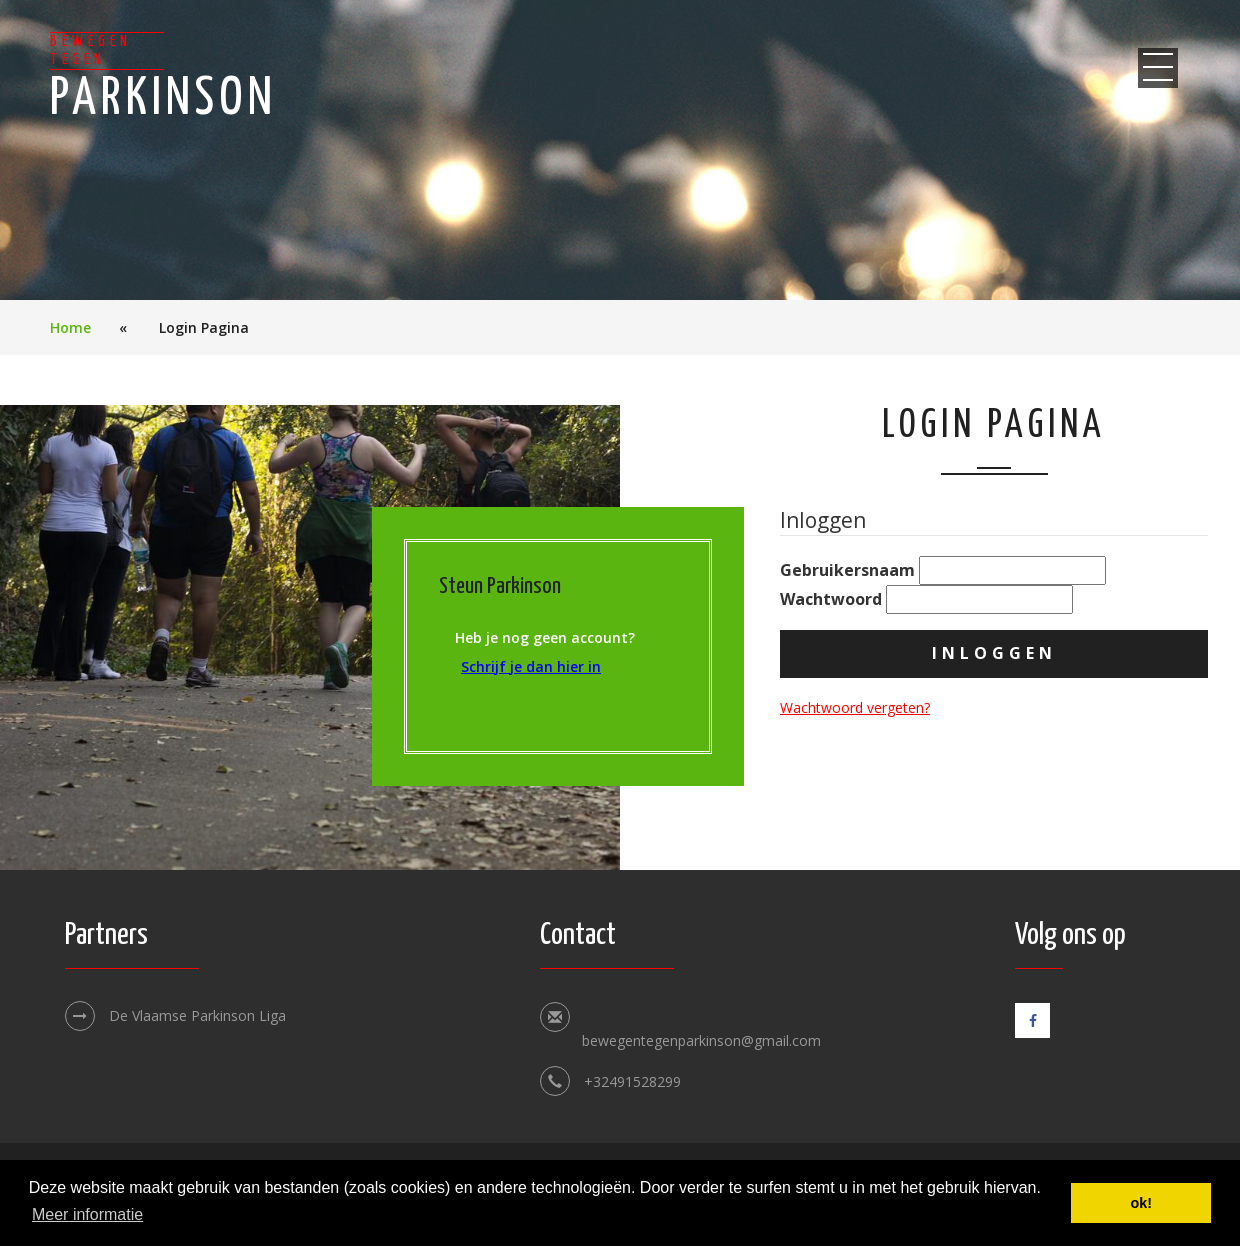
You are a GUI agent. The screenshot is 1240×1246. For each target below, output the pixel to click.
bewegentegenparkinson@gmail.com (701, 1040)
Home (70, 327)
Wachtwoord (926, 599)
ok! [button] (1141, 1203)
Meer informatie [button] (87, 1214)
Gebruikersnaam (943, 570)
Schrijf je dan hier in (531, 666)
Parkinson (163, 78)
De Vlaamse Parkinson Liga (175, 1015)
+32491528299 (632, 1081)
